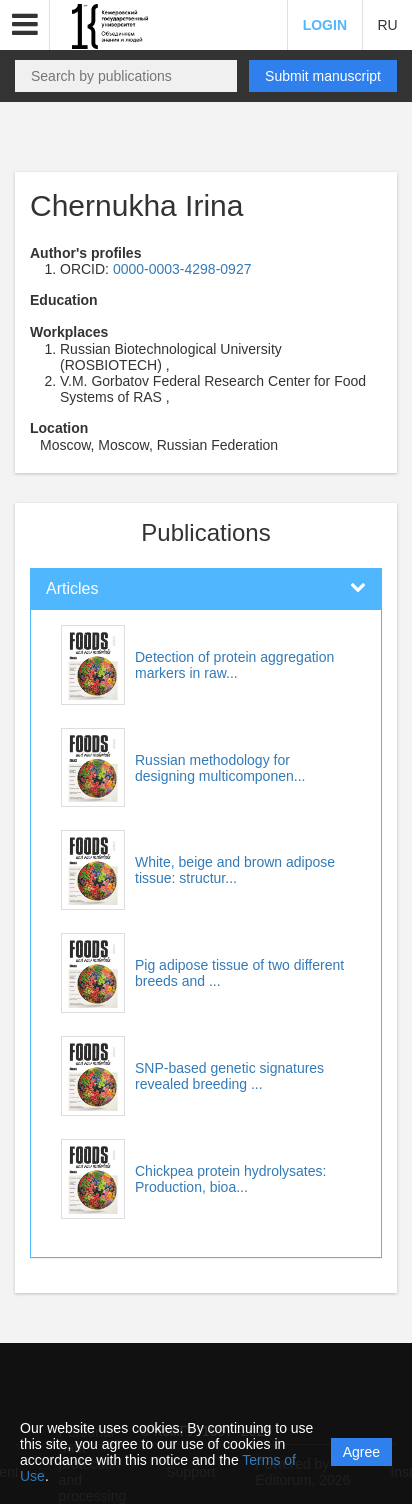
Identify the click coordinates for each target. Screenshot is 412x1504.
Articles (72, 588)
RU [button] (387, 25)
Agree (361, 1452)
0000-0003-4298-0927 (182, 269)
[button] (25, 25)
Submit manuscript (323, 76)
